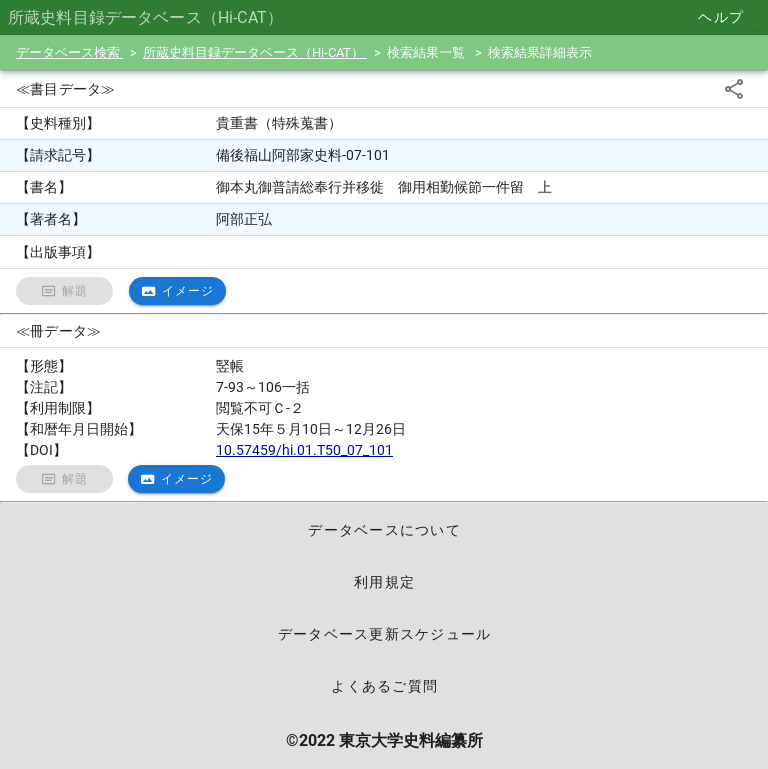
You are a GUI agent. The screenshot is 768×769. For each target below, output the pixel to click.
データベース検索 (69, 52)
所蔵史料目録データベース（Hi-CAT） (255, 52)
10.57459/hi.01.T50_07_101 (304, 450)
